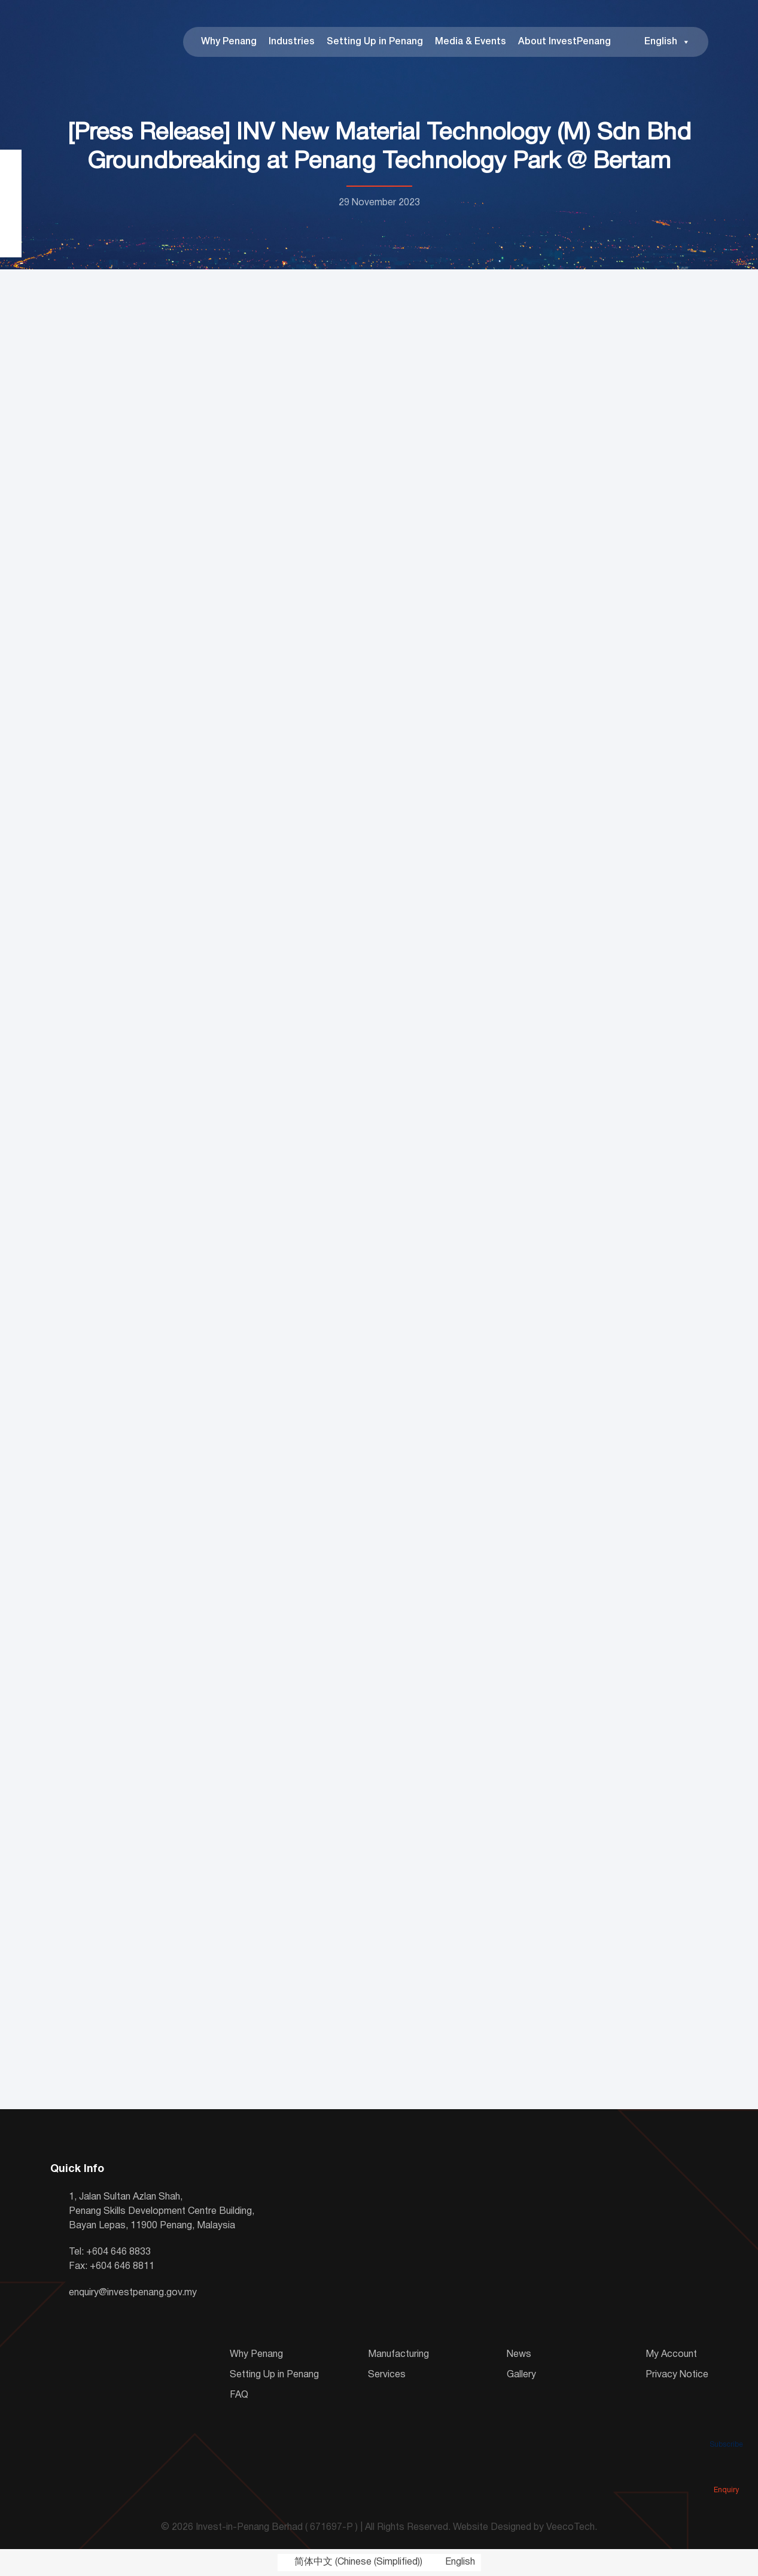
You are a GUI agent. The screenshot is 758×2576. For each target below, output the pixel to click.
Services (387, 2375)
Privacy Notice (677, 2375)
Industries (292, 42)
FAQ (239, 2395)
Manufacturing (398, 2354)
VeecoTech (570, 2527)
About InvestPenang (564, 42)
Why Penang (229, 42)
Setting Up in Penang (375, 42)
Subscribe (726, 2427)
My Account (671, 2354)
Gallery (521, 2375)
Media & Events (470, 42)
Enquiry (726, 2473)
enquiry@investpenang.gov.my (133, 2293)
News (519, 2354)
